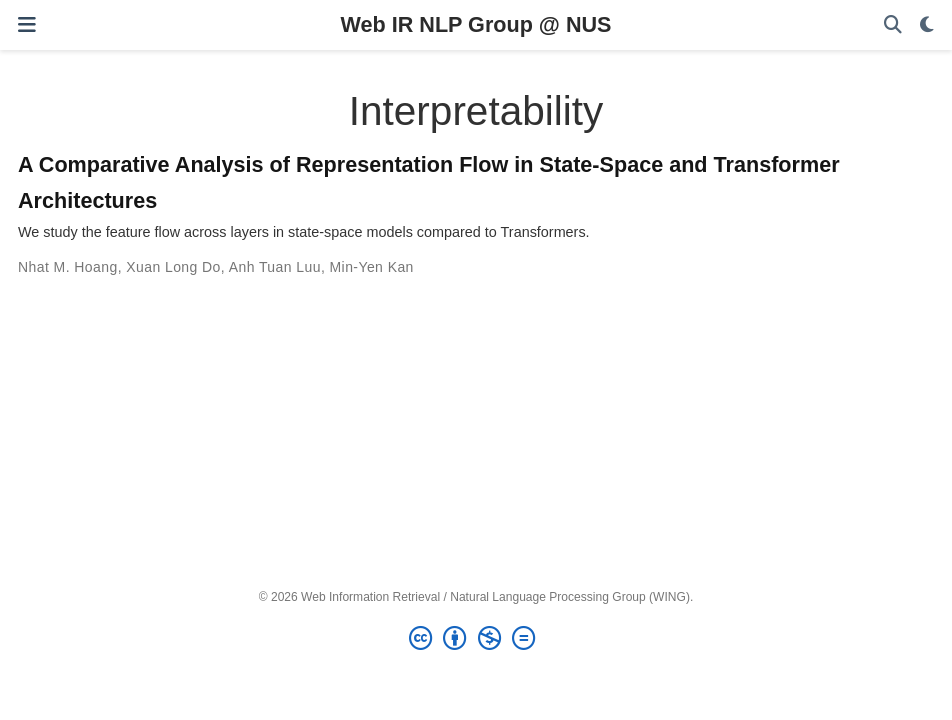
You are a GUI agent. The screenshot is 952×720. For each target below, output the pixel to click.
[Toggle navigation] (27, 24)
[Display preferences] (927, 25)
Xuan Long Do (173, 267)
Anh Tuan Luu (275, 267)
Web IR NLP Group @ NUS (476, 24)
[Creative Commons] (476, 639)
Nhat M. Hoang (68, 267)
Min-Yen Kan (372, 267)
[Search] (893, 25)
